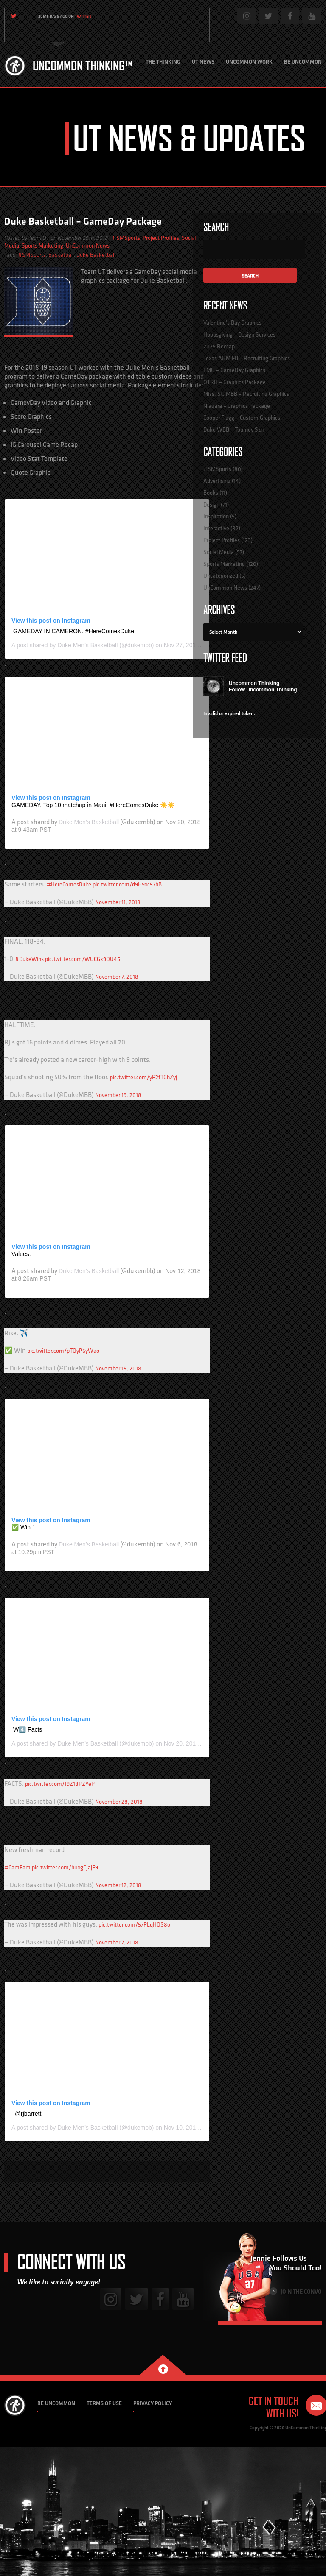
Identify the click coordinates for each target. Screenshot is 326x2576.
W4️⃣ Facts (27, 1729)
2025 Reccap (219, 346)
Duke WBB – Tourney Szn (233, 429)
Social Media (218, 552)
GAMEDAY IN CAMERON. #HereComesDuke (73, 631)
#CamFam (17, 1867)
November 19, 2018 (118, 1095)
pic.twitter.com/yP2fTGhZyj (143, 1077)
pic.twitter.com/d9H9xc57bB (127, 884)
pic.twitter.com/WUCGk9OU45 (82, 959)
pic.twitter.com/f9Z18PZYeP (60, 1784)
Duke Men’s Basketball (87, 645)
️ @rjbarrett (27, 2113)
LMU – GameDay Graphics (234, 370)
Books (210, 492)
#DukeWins (29, 959)
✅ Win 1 (23, 1527)
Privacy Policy (152, 2403)
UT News (203, 61)
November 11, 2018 (118, 902)
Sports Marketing (42, 245)
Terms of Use (104, 2403)
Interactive (216, 528)
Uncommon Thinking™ (82, 65)
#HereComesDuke (69, 884)
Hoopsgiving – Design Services (239, 334)
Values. (21, 1253)
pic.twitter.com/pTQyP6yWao (63, 1350)
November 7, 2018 (116, 976)
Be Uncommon (303, 61)
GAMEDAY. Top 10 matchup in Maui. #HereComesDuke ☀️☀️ (92, 805)
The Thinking (163, 61)
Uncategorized (220, 575)
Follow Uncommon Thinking (263, 690)
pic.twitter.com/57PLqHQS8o (134, 1924)
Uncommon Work (249, 61)
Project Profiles (161, 238)
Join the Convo (296, 2291)
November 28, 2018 (119, 1801)
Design (211, 504)
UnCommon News (88, 245)
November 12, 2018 (118, 1885)
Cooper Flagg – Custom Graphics (241, 417)
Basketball (61, 255)
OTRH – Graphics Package (234, 382)
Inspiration (216, 516)
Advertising (216, 481)
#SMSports (126, 238)
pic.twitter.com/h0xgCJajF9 (65, 1867)
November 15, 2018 (118, 1368)
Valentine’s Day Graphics (232, 322)
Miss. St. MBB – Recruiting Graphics (246, 394)
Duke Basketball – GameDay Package (83, 221)
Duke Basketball (95, 255)
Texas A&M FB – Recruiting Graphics (246, 358)
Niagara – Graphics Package (236, 405)
